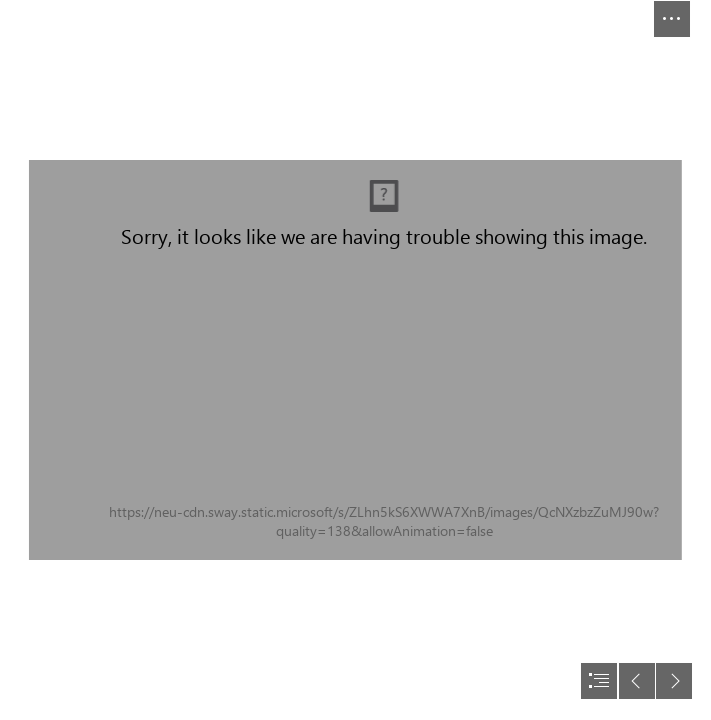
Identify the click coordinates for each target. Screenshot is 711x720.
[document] (355, 360)
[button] (672, 19)
